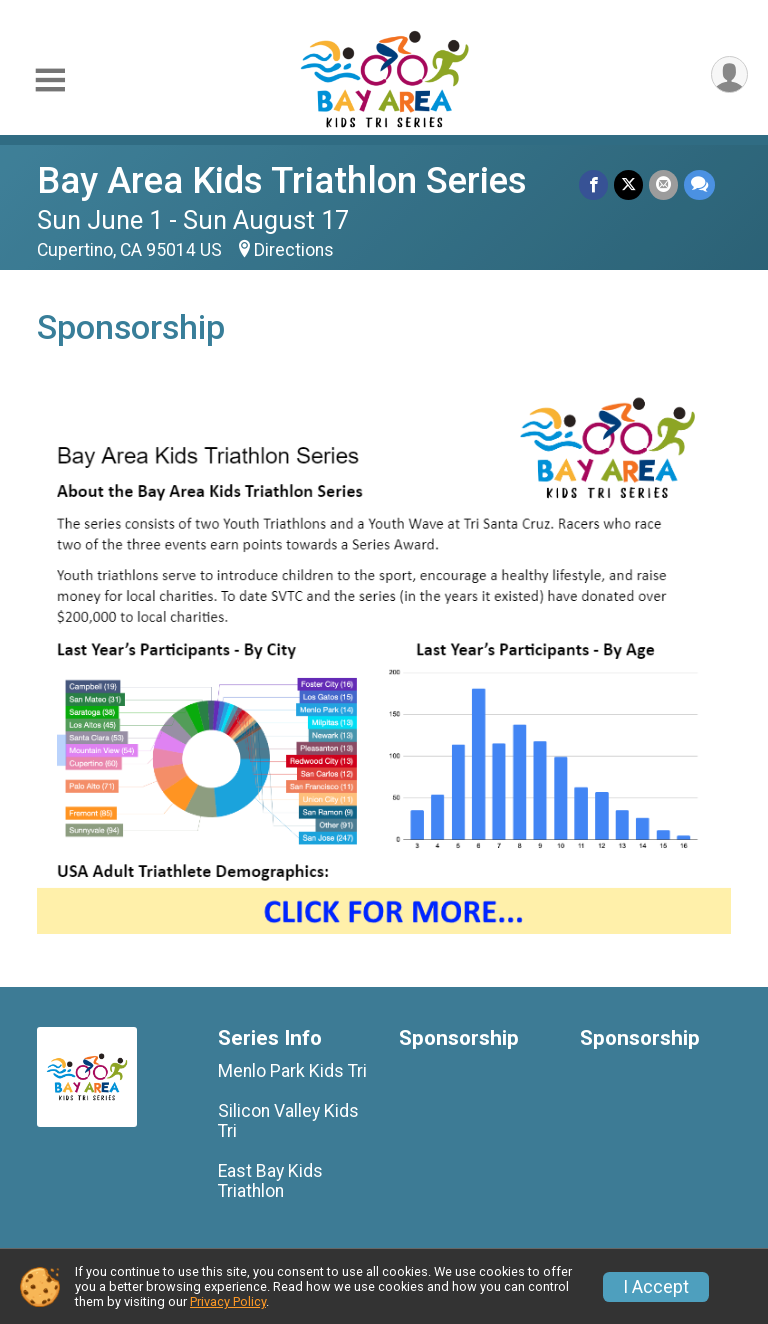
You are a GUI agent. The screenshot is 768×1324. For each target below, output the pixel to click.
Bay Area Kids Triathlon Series (282, 180)
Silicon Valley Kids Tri (288, 1121)
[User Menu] (729, 74)
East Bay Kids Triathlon (270, 1181)
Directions (294, 250)
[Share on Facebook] (593, 184)
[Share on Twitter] (628, 184)
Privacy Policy (228, 1301)
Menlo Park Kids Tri (292, 1071)
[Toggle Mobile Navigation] (50, 80)
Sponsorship (459, 1038)
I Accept (656, 1287)
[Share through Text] (699, 184)
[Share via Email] (663, 184)
